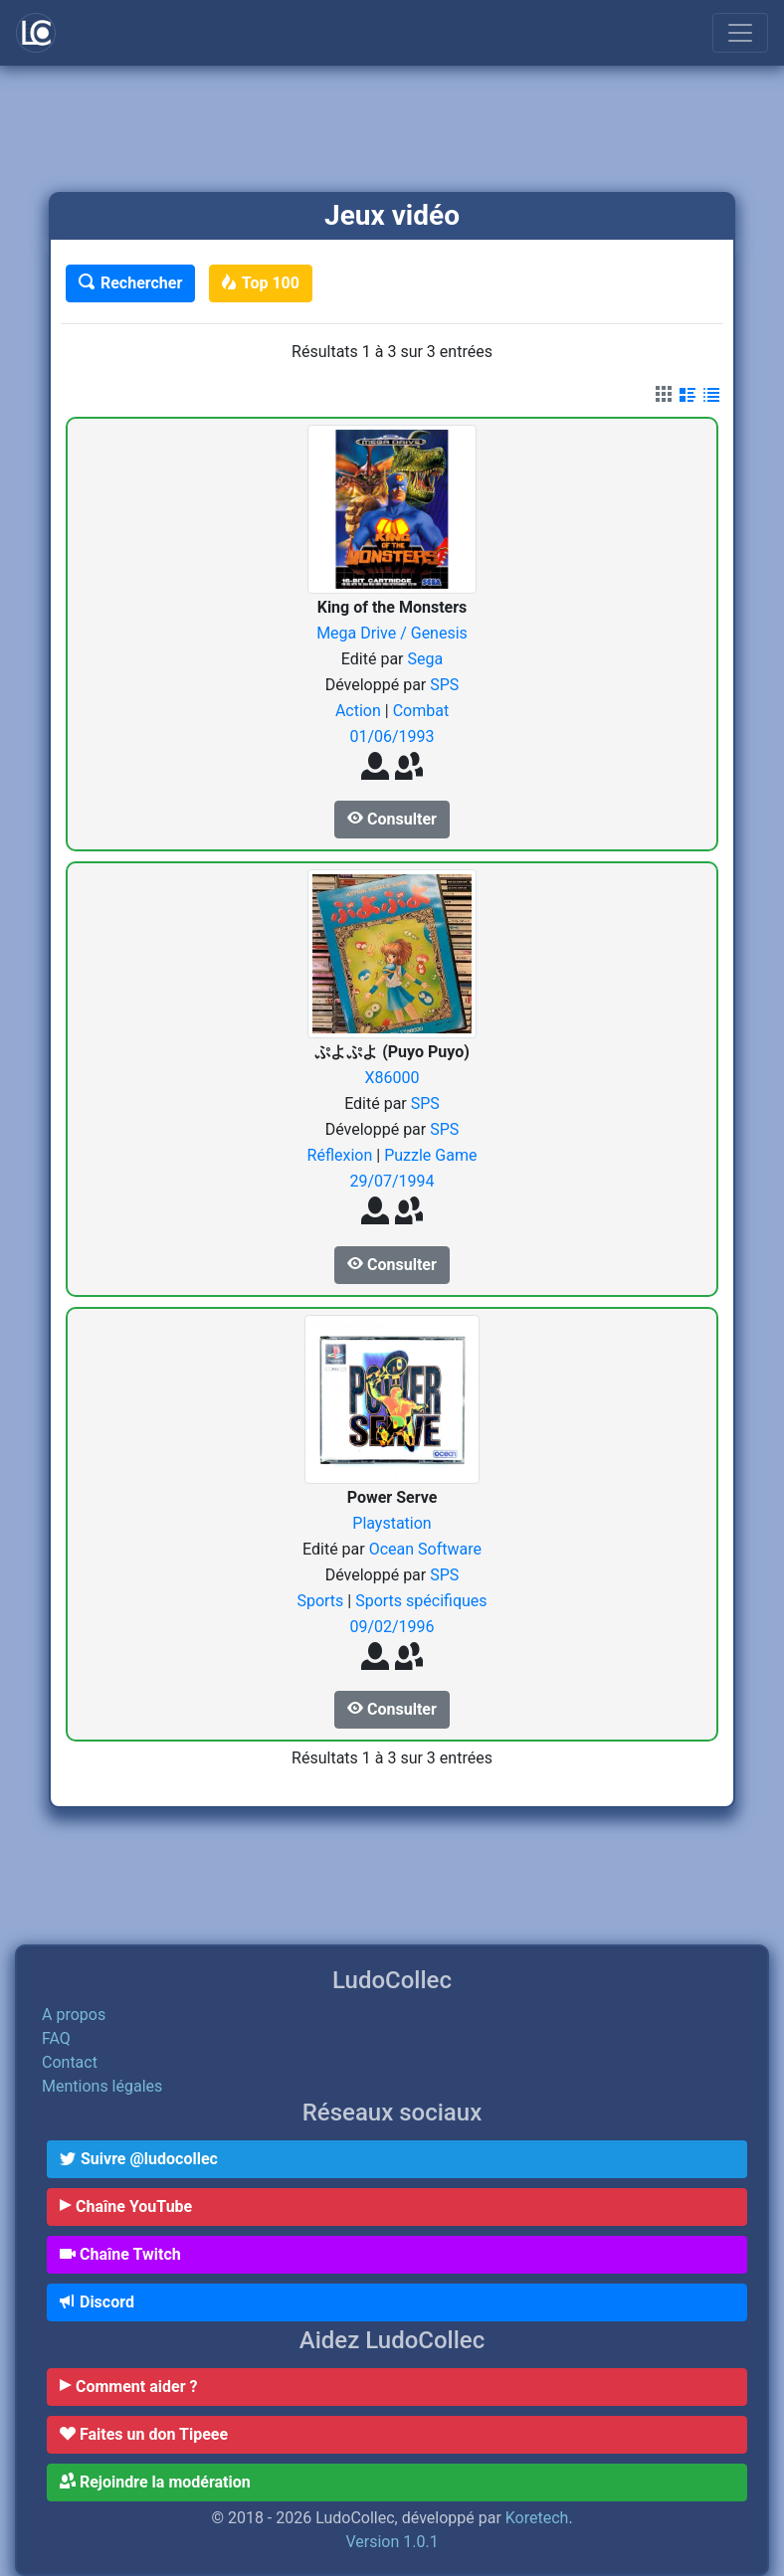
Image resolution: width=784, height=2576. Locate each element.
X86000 (391, 1077)
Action (360, 710)
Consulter (392, 819)
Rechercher (130, 283)
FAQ (56, 2038)
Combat (421, 710)
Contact (70, 2062)
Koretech (537, 2517)
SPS (444, 684)
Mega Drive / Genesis (392, 633)
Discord (97, 2302)
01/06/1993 (391, 736)
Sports (321, 1600)
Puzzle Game (430, 1155)
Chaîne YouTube (126, 2206)
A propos (73, 2014)
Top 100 (260, 283)
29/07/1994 (391, 1181)
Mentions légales (102, 2086)
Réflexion (342, 1155)
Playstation (391, 1523)
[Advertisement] (392, 130)
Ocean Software (425, 1549)
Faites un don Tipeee (144, 2434)
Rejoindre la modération (155, 2482)
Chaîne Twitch (120, 2254)
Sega (425, 658)
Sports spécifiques (421, 1600)
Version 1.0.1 (391, 2541)
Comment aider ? (128, 2386)
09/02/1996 (391, 1626)
